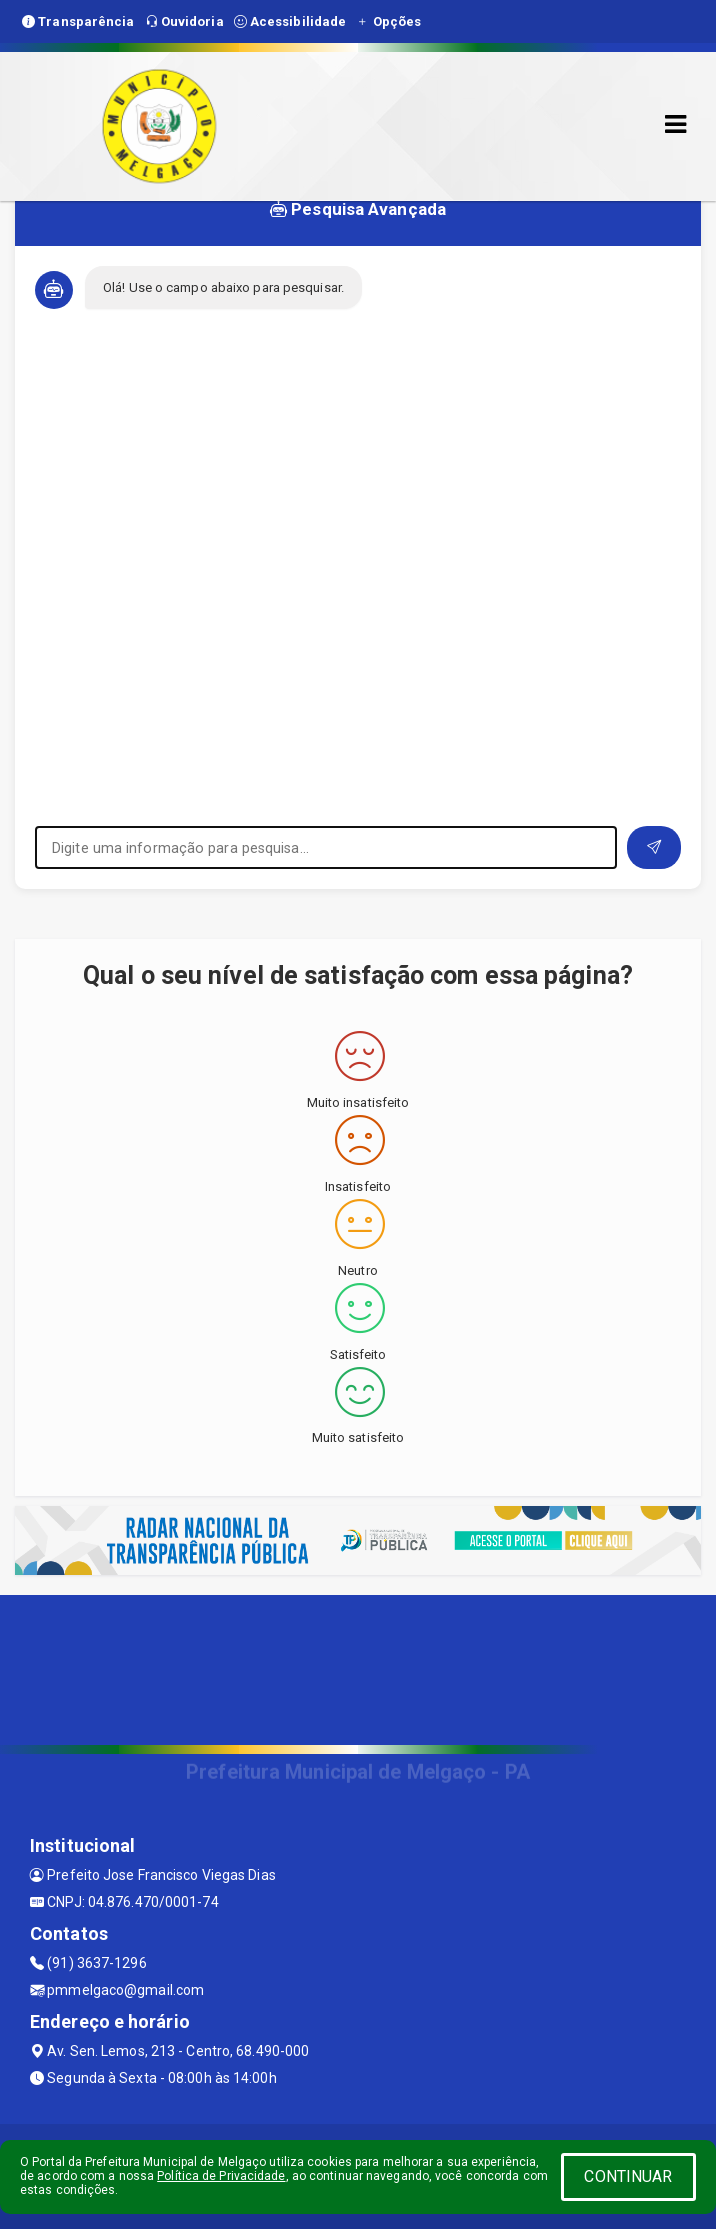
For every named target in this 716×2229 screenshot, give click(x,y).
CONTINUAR (628, 2176)
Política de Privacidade (221, 2176)
